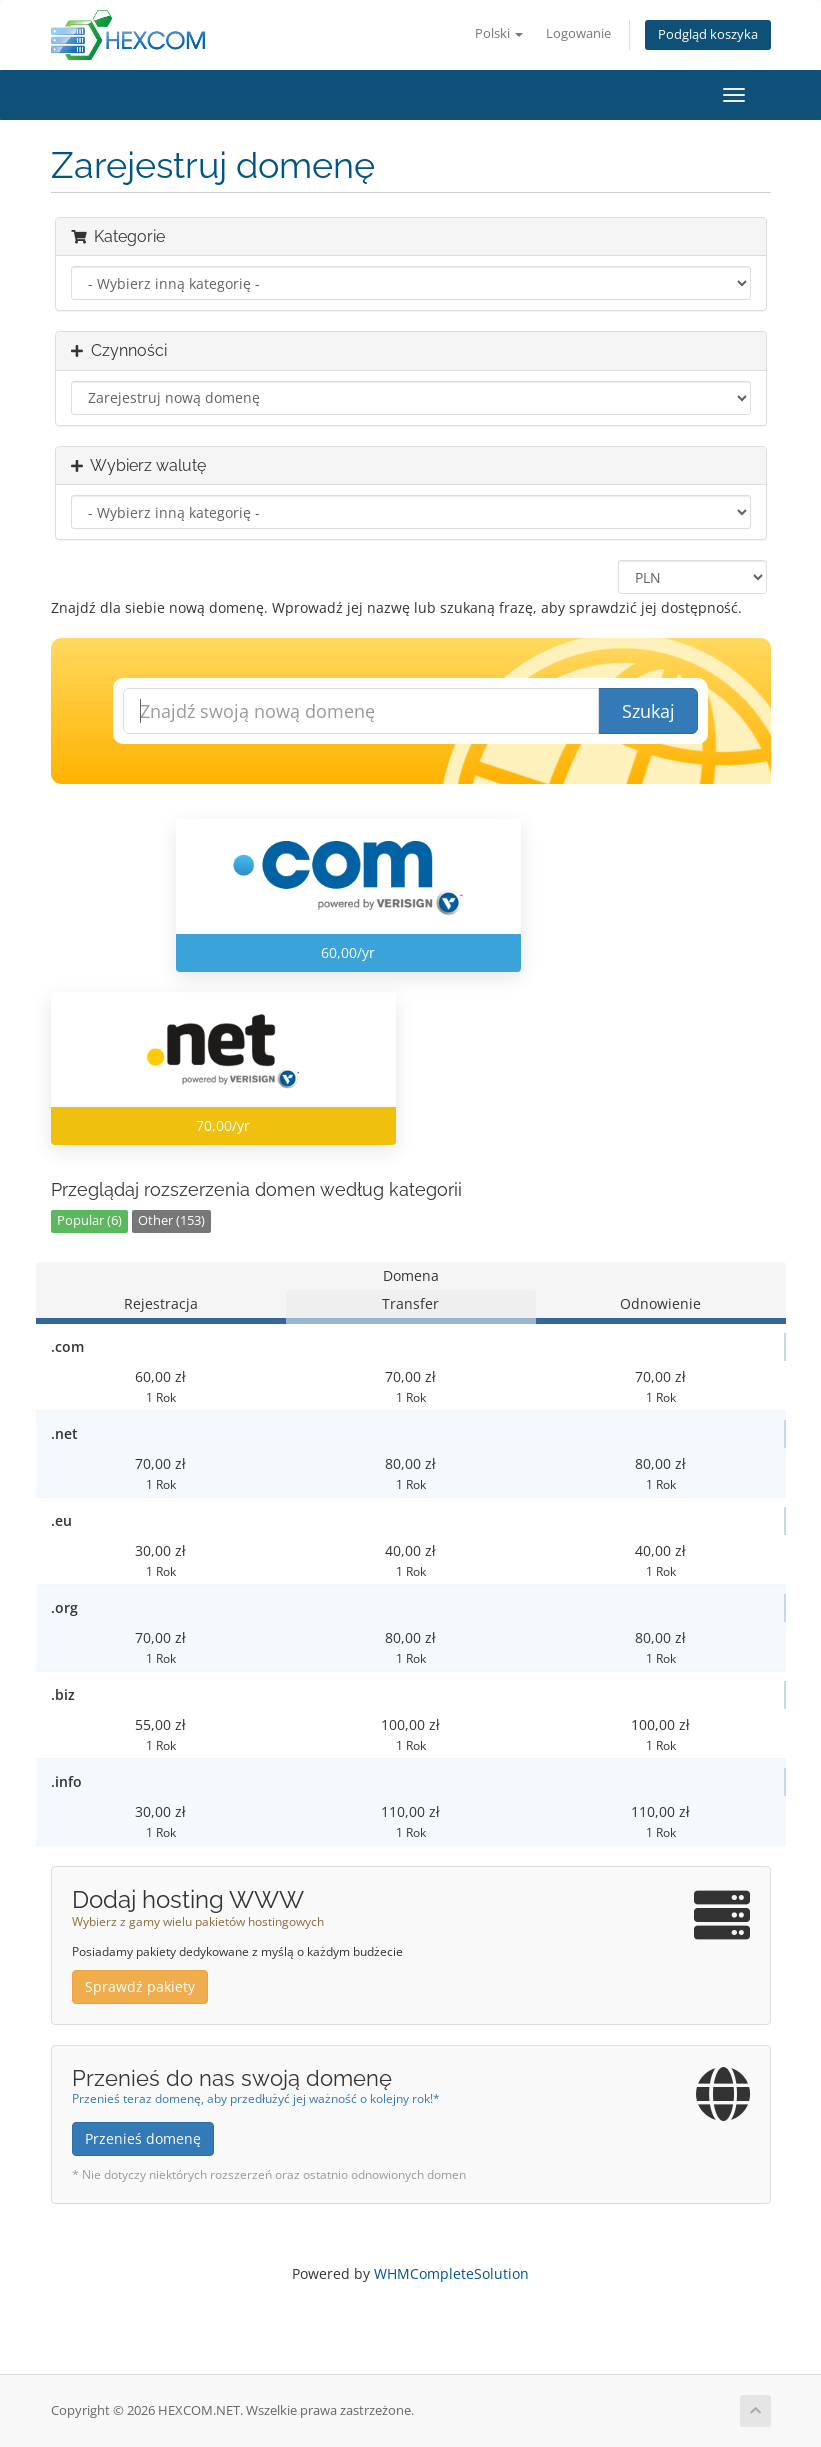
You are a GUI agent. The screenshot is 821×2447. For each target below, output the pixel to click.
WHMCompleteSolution (451, 2273)
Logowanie (578, 33)
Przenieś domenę (143, 2138)
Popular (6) (89, 1220)
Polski (499, 33)
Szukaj (648, 711)
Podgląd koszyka (708, 34)
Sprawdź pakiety (140, 1986)
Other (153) (171, 1220)
